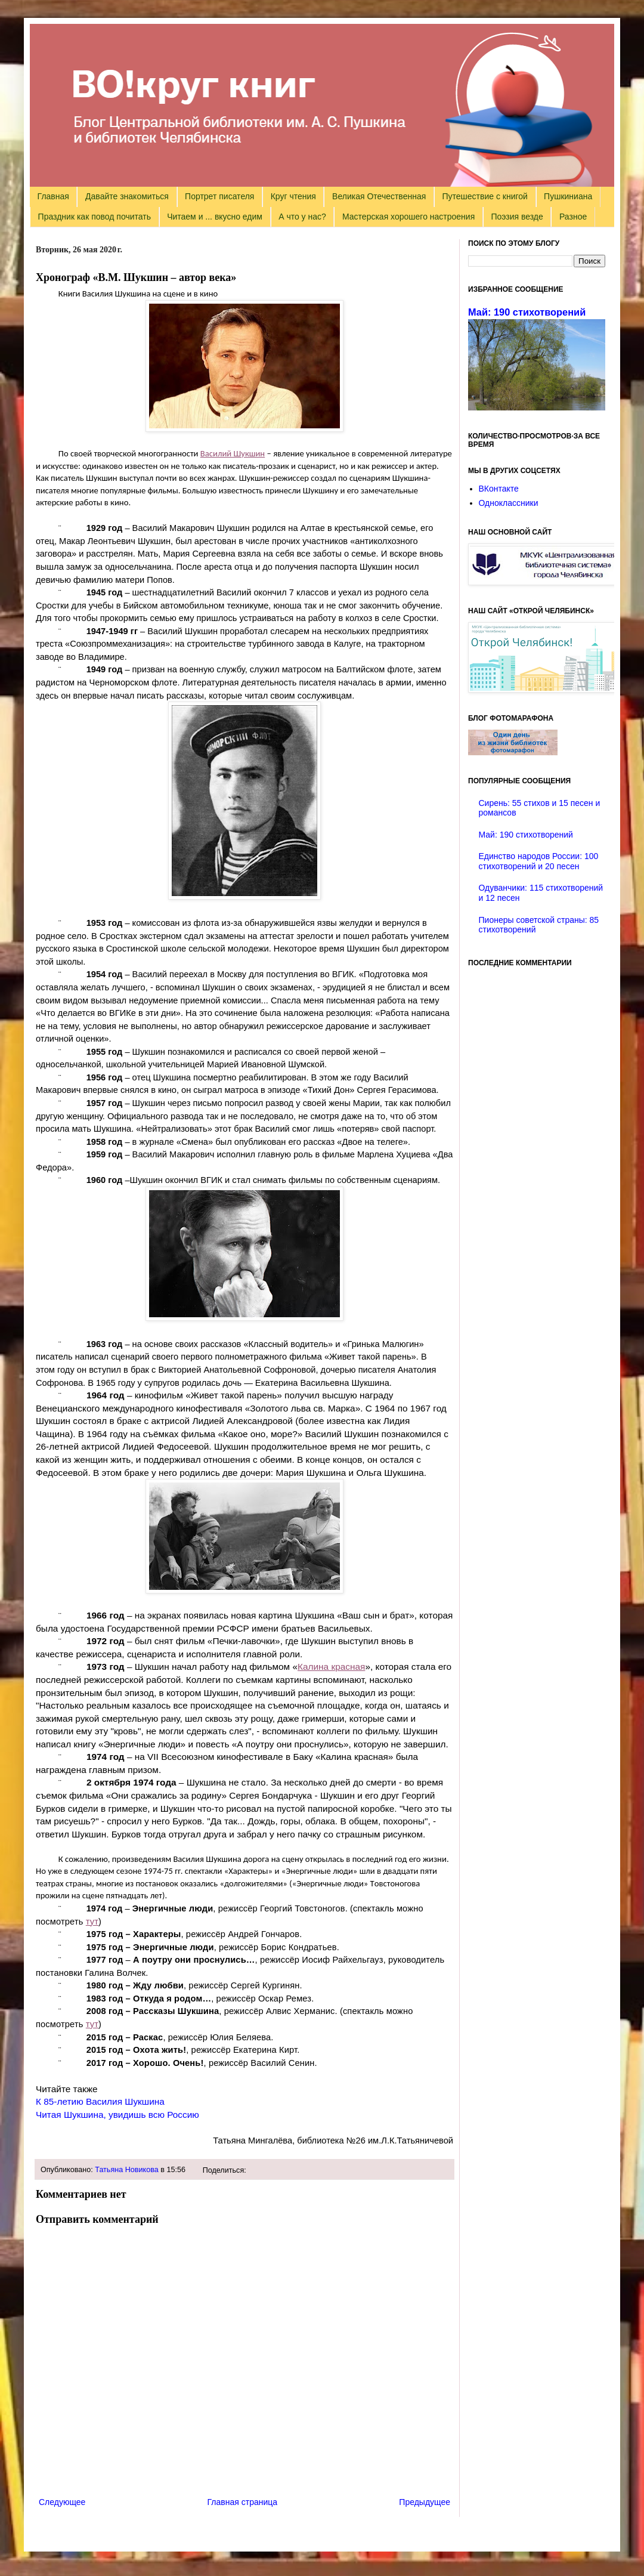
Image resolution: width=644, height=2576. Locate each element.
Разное (573, 216)
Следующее (62, 2502)
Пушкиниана (568, 196)
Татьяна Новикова (127, 2170)
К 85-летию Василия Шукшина (100, 2101)
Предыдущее (424, 2502)
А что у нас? (302, 216)
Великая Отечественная (379, 196)
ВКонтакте (499, 488)
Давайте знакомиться (127, 196)
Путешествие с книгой (484, 196)
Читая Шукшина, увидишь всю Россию (117, 2114)
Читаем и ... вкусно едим (214, 216)
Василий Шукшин (232, 453)
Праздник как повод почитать (94, 216)
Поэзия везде (517, 216)
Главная (53, 196)
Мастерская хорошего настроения (408, 216)
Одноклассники (508, 503)
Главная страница (243, 2502)
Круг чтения (293, 196)
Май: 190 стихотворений (527, 312)
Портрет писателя (219, 196)
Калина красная (331, 1666)
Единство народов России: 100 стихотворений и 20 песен (539, 861)
